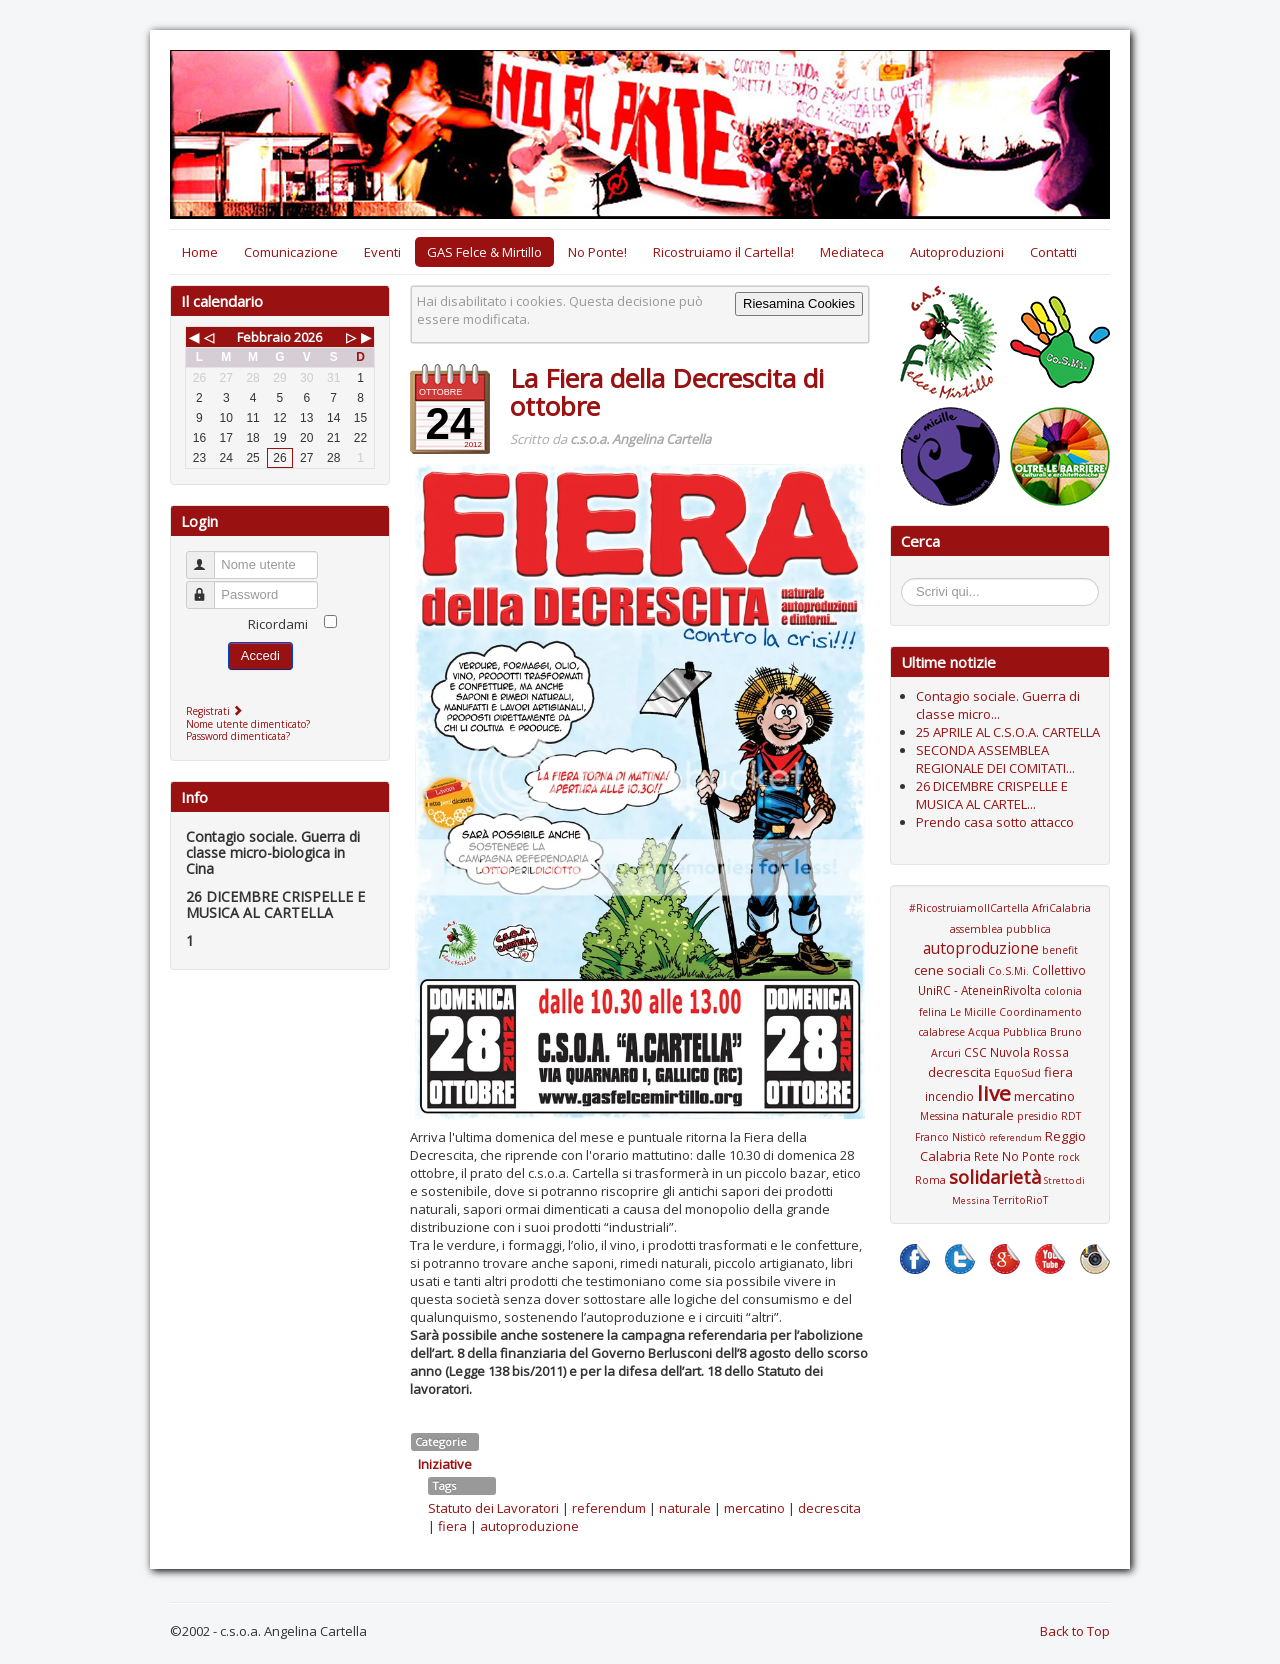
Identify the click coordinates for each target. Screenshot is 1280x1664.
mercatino (754, 1508)
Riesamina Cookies (799, 303)
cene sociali (949, 970)
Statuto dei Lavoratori (493, 1508)
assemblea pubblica (1000, 929)
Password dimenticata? (238, 736)
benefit (1060, 950)
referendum (609, 1508)
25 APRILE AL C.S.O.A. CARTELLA (1008, 732)
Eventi (382, 252)
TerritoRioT (1020, 1200)
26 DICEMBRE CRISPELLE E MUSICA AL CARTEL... (992, 795)
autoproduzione (529, 1526)
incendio (949, 1096)
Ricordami (278, 624)
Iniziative (445, 1464)
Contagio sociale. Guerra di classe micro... (998, 705)
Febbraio (264, 337)
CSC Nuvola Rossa (1016, 1052)
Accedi (260, 655)
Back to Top (1075, 1631)
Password (209, 586)
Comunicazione (291, 252)
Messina (939, 1116)
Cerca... (911, 581)
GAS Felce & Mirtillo (484, 252)
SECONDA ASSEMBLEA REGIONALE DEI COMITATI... (995, 759)
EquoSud (1017, 1073)
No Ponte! (597, 252)
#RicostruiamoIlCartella (969, 908)
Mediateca (852, 252)
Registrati (216, 711)
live (994, 1093)
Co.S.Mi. (1008, 971)
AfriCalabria (1061, 908)
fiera (452, 1526)
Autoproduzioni (957, 252)
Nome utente (209, 556)
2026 (308, 337)
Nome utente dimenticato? (248, 724)
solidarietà (995, 1177)
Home (200, 252)
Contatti (1053, 252)
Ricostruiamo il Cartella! (723, 252)
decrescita (829, 1508)
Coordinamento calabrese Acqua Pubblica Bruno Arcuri (1000, 1032)
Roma (930, 1180)
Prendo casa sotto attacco (995, 822)
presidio (1037, 1116)
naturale (685, 1508)
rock (1069, 1157)
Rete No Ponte (1014, 1156)
